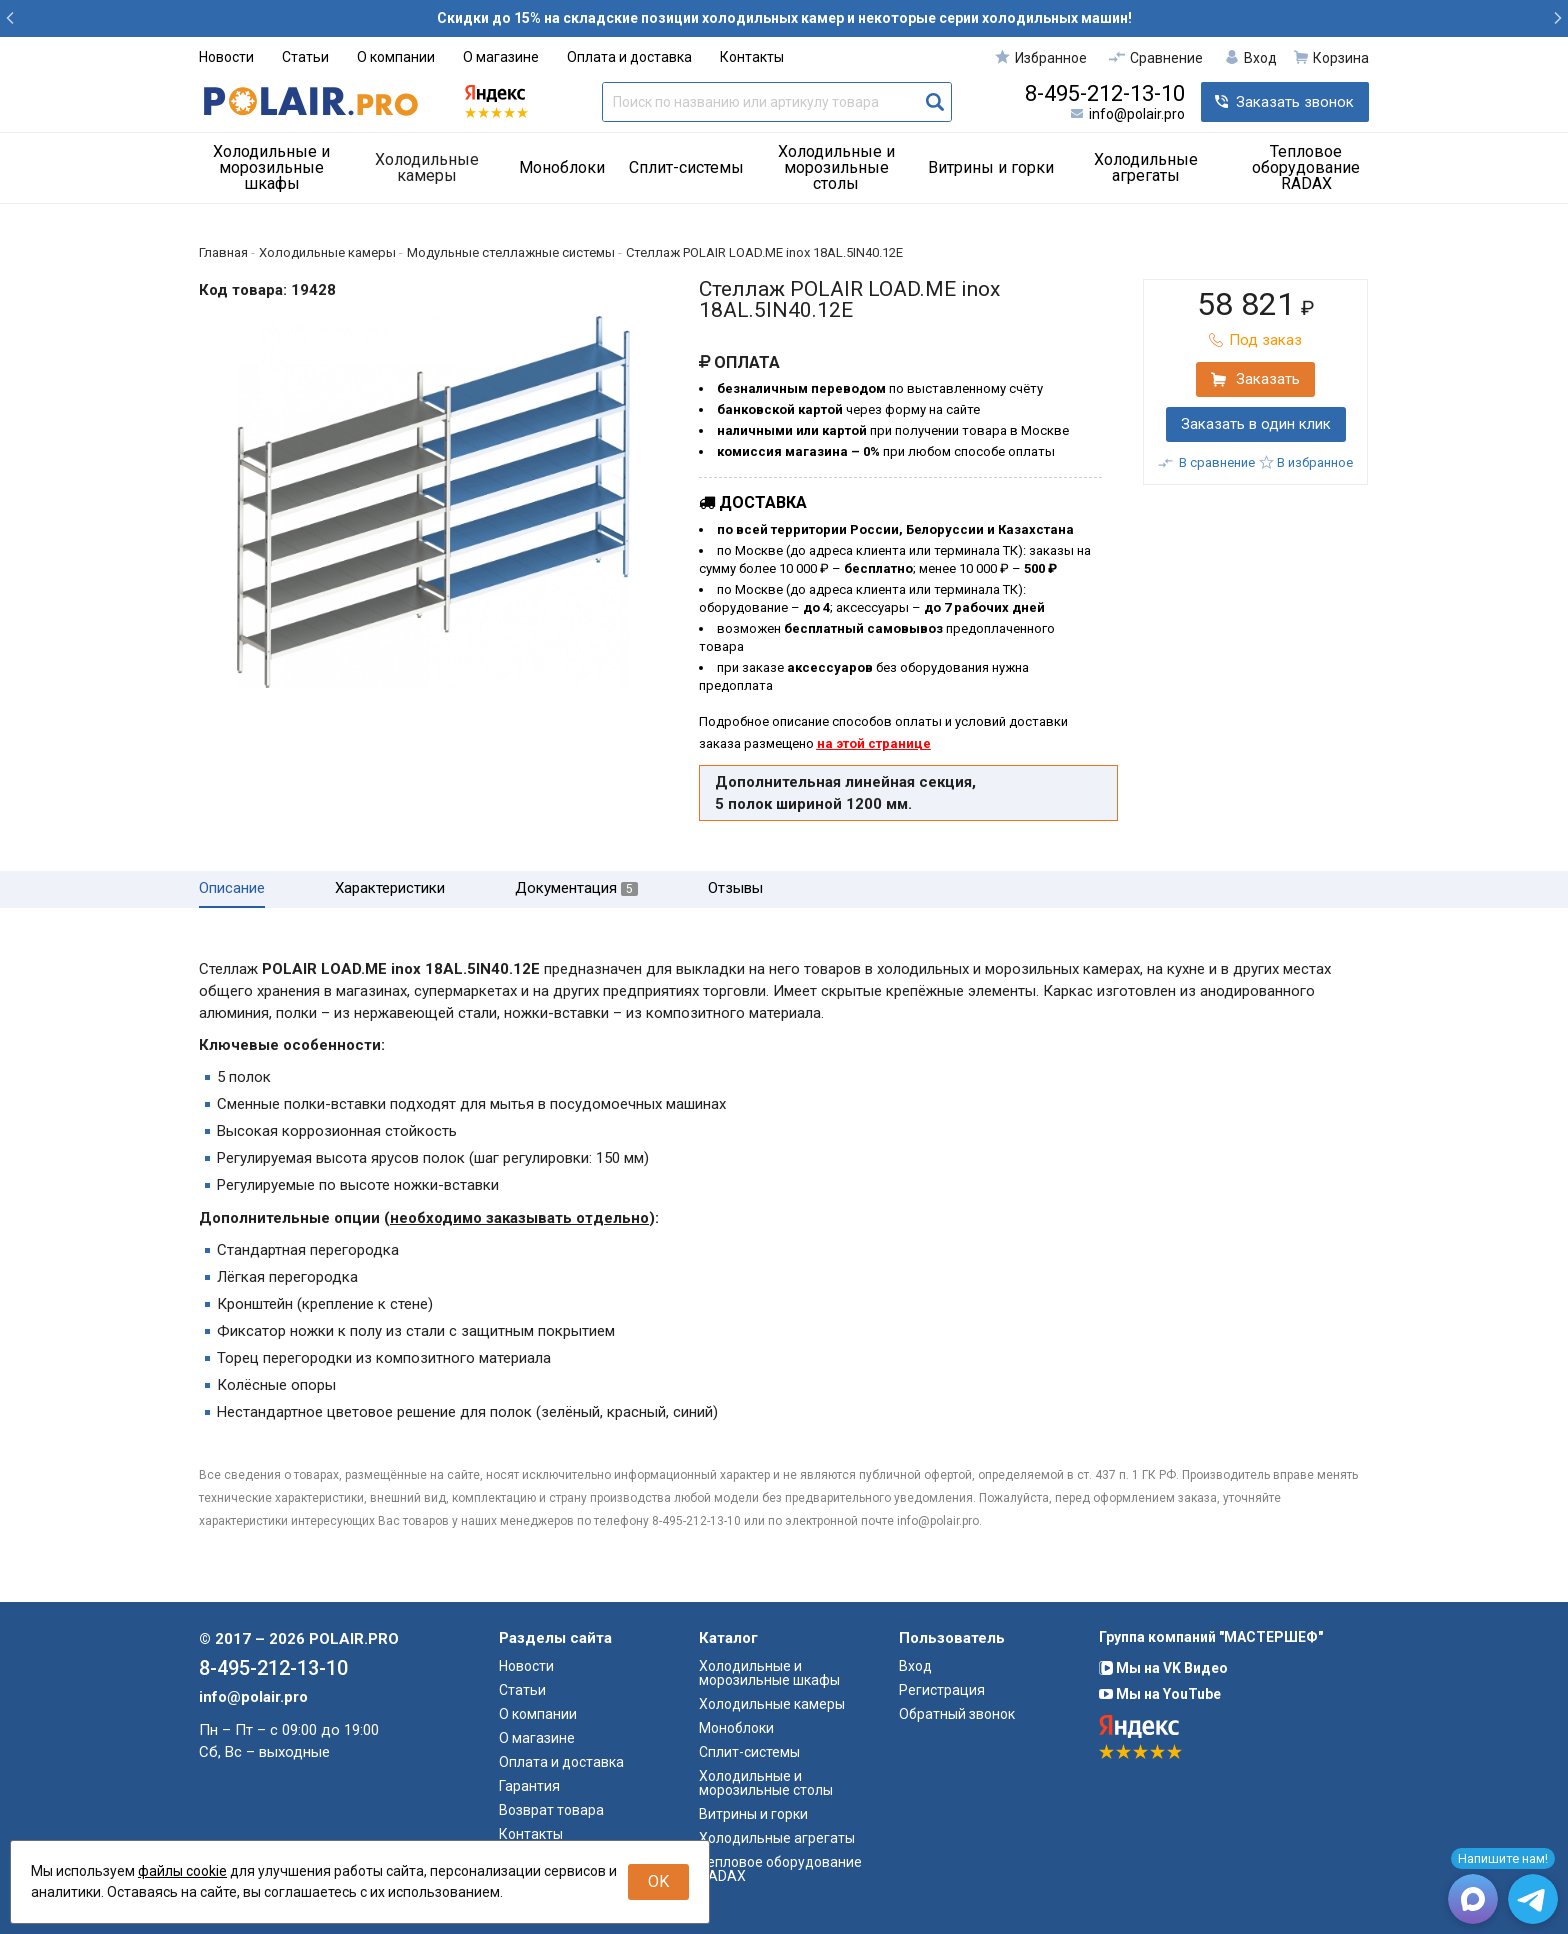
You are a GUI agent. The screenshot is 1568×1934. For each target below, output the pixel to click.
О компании (396, 57)
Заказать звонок (1295, 102)
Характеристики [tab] (390, 888)
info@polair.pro (1137, 114)
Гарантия (529, 1786)
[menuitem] (279, 168)
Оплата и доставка (629, 57)
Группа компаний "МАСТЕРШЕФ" (1211, 1637)
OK (658, 1881)
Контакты (752, 57)
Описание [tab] (232, 888)
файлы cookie (182, 1871)
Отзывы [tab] (735, 888)
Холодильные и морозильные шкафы (271, 167)
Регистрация (942, 1690)
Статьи (305, 57)
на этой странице (874, 743)
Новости (226, 57)
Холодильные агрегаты (1146, 167)
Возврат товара (551, 1810)
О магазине (501, 57)
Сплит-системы (686, 167)
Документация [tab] (576, 888)
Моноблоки (562, 167)
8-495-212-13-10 (1105, 94)
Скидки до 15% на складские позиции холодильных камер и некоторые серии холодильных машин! (784, 18)
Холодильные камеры (427, 167)
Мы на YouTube (1160, 1694)
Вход (915, 1666)
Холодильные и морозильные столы (836, 167)
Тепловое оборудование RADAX (1306, 167)
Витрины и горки (991, 167)
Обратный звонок (957, 1714)
